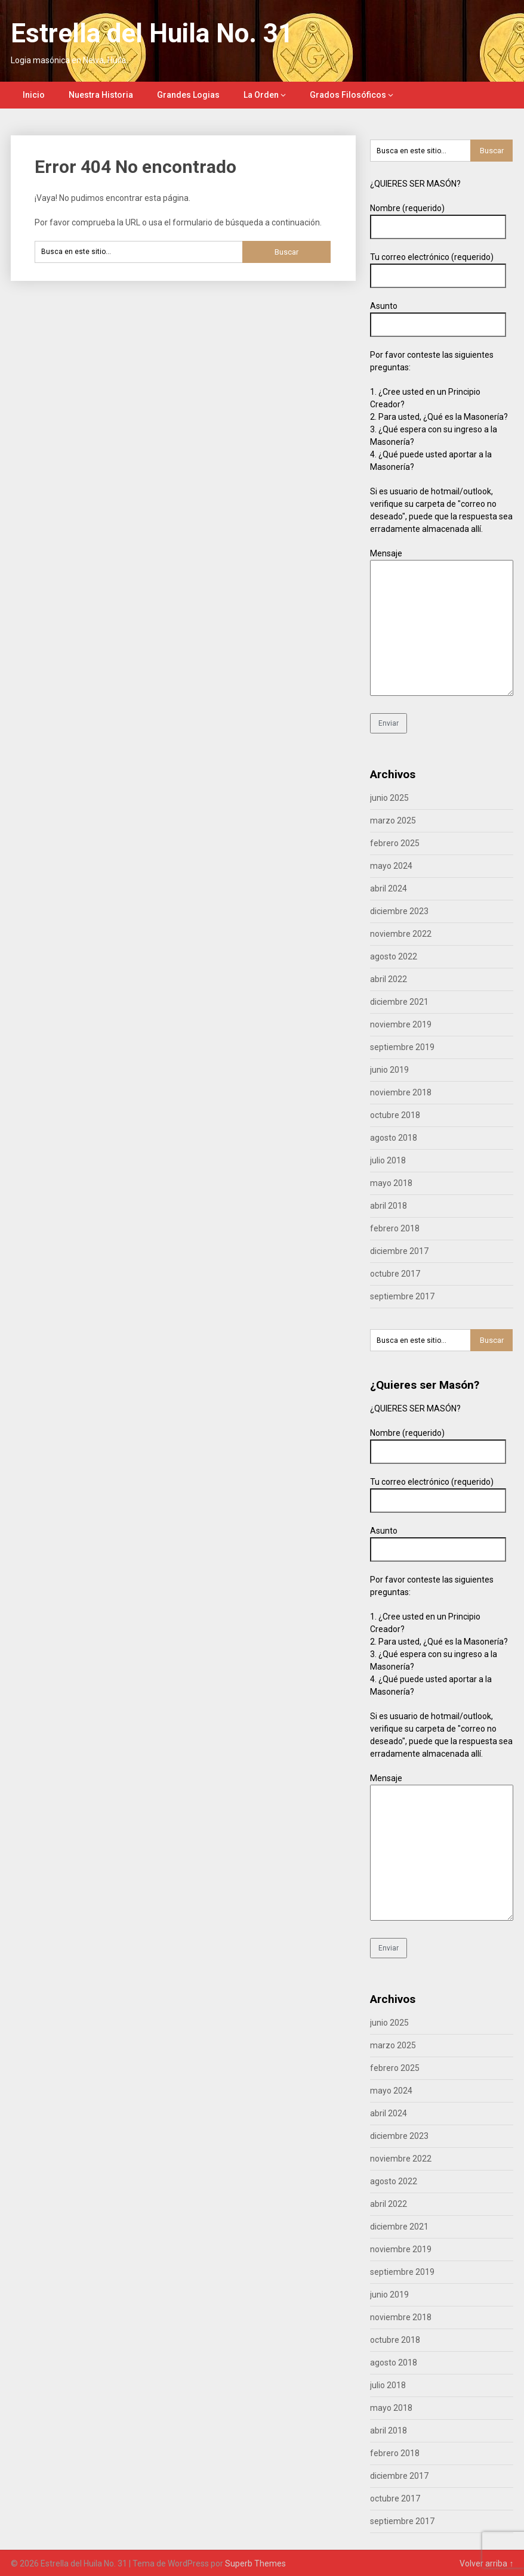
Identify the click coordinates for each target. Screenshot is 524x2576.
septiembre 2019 (402, 1047)
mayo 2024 (391, 866)
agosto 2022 (393, 956)
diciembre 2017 (399, 1251)
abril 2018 (388, 1205)
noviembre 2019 (400, 1024)
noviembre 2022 (400, 934)
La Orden (261, 95)
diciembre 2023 (399, 911)
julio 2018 (388, 1160)
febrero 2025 (395, 843)
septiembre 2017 (402, 1296)
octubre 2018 (395, 1115)
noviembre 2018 (400, 1092)
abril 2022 (388, 979)
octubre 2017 (395, 1273)
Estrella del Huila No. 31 (152, 33)
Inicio (34, 95)
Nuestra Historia (101, 95)
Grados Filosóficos (348, 95)
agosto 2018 (393, 1138)
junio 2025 (389, 798)
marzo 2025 (393, 820)
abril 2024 (388, 888)
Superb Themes (255, 2563)
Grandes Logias (188, 95)
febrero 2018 (395, 1228)
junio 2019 (389, 1070)
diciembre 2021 (399, 1002)
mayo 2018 (391, 1183)
